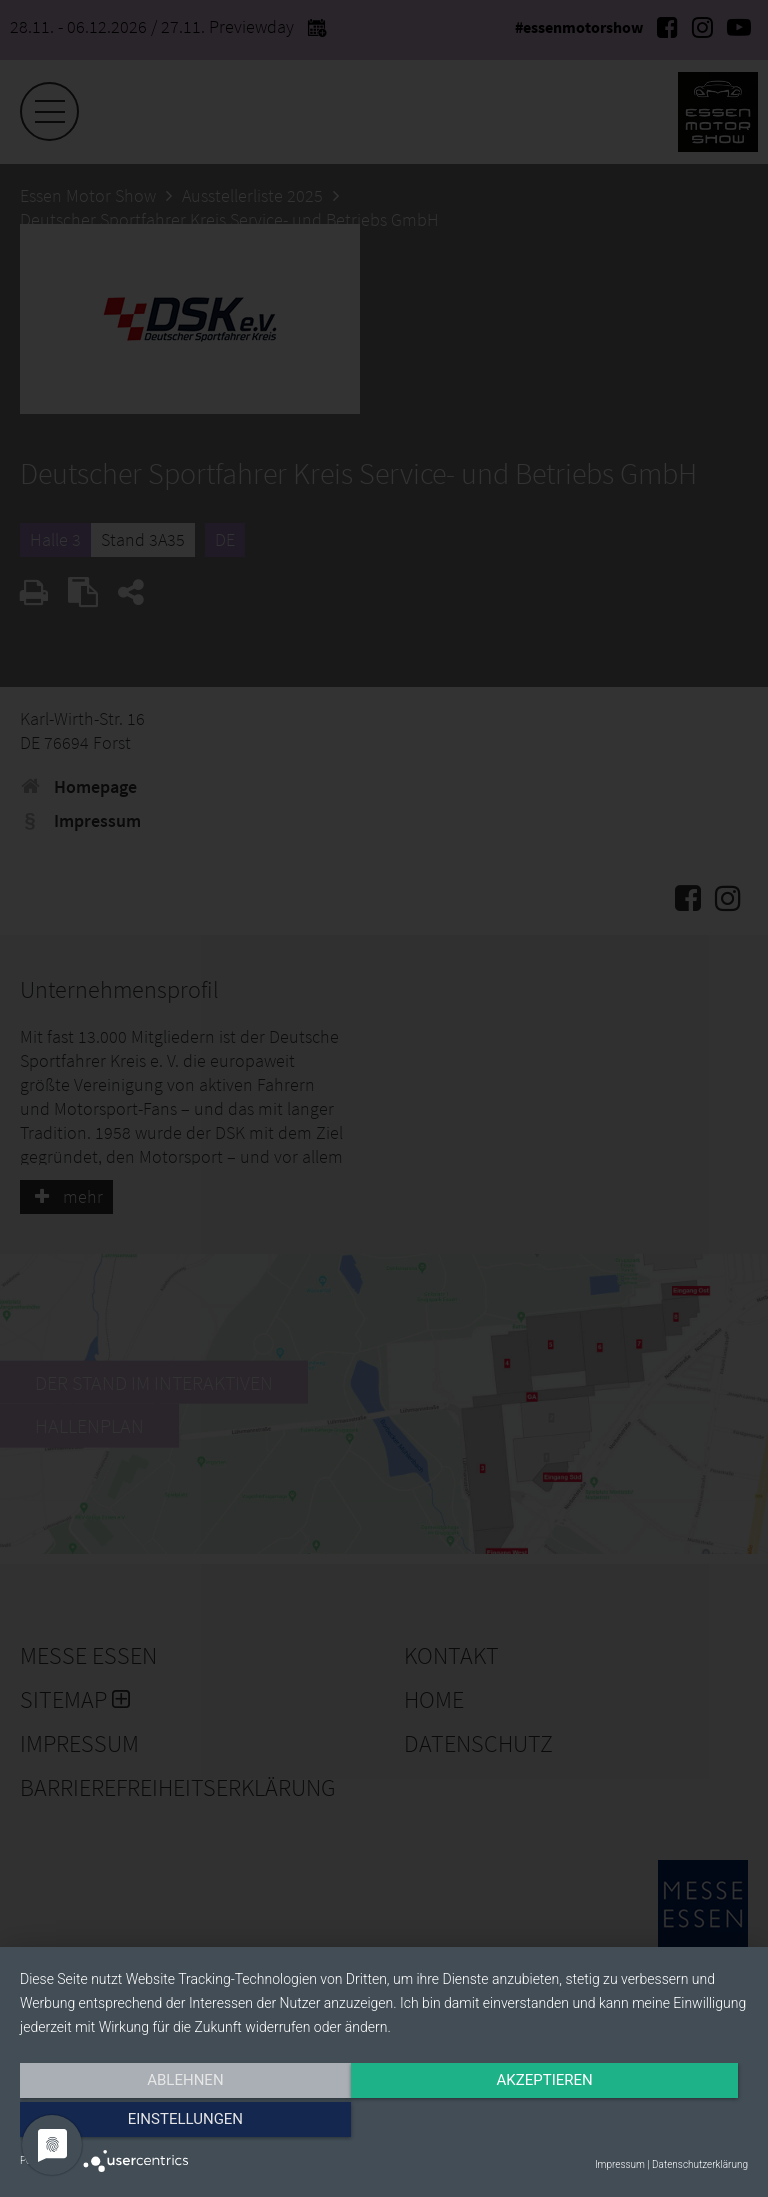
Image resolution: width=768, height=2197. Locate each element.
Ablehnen (129, 2124)
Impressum (620, 2164)
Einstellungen (638, 2124)
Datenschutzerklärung (700, 2164)
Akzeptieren (384, 2124)
